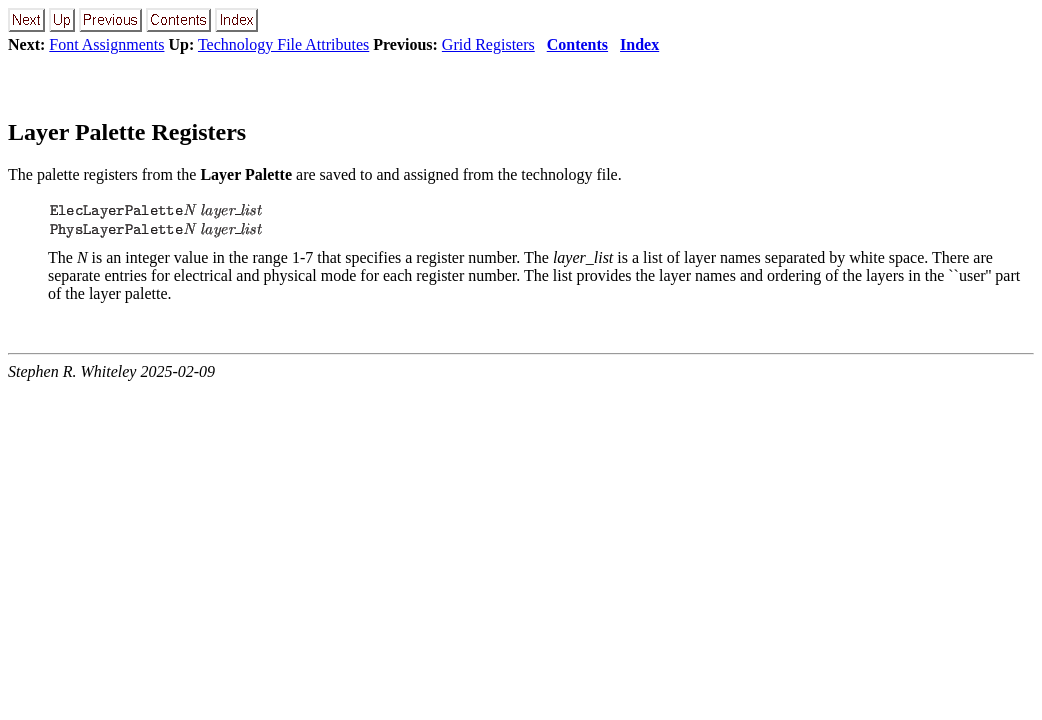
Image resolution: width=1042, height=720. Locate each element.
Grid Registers (488, 44)
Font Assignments (106, 44)
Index (639, 44)
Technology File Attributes (283, 44)
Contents (577, 44)
